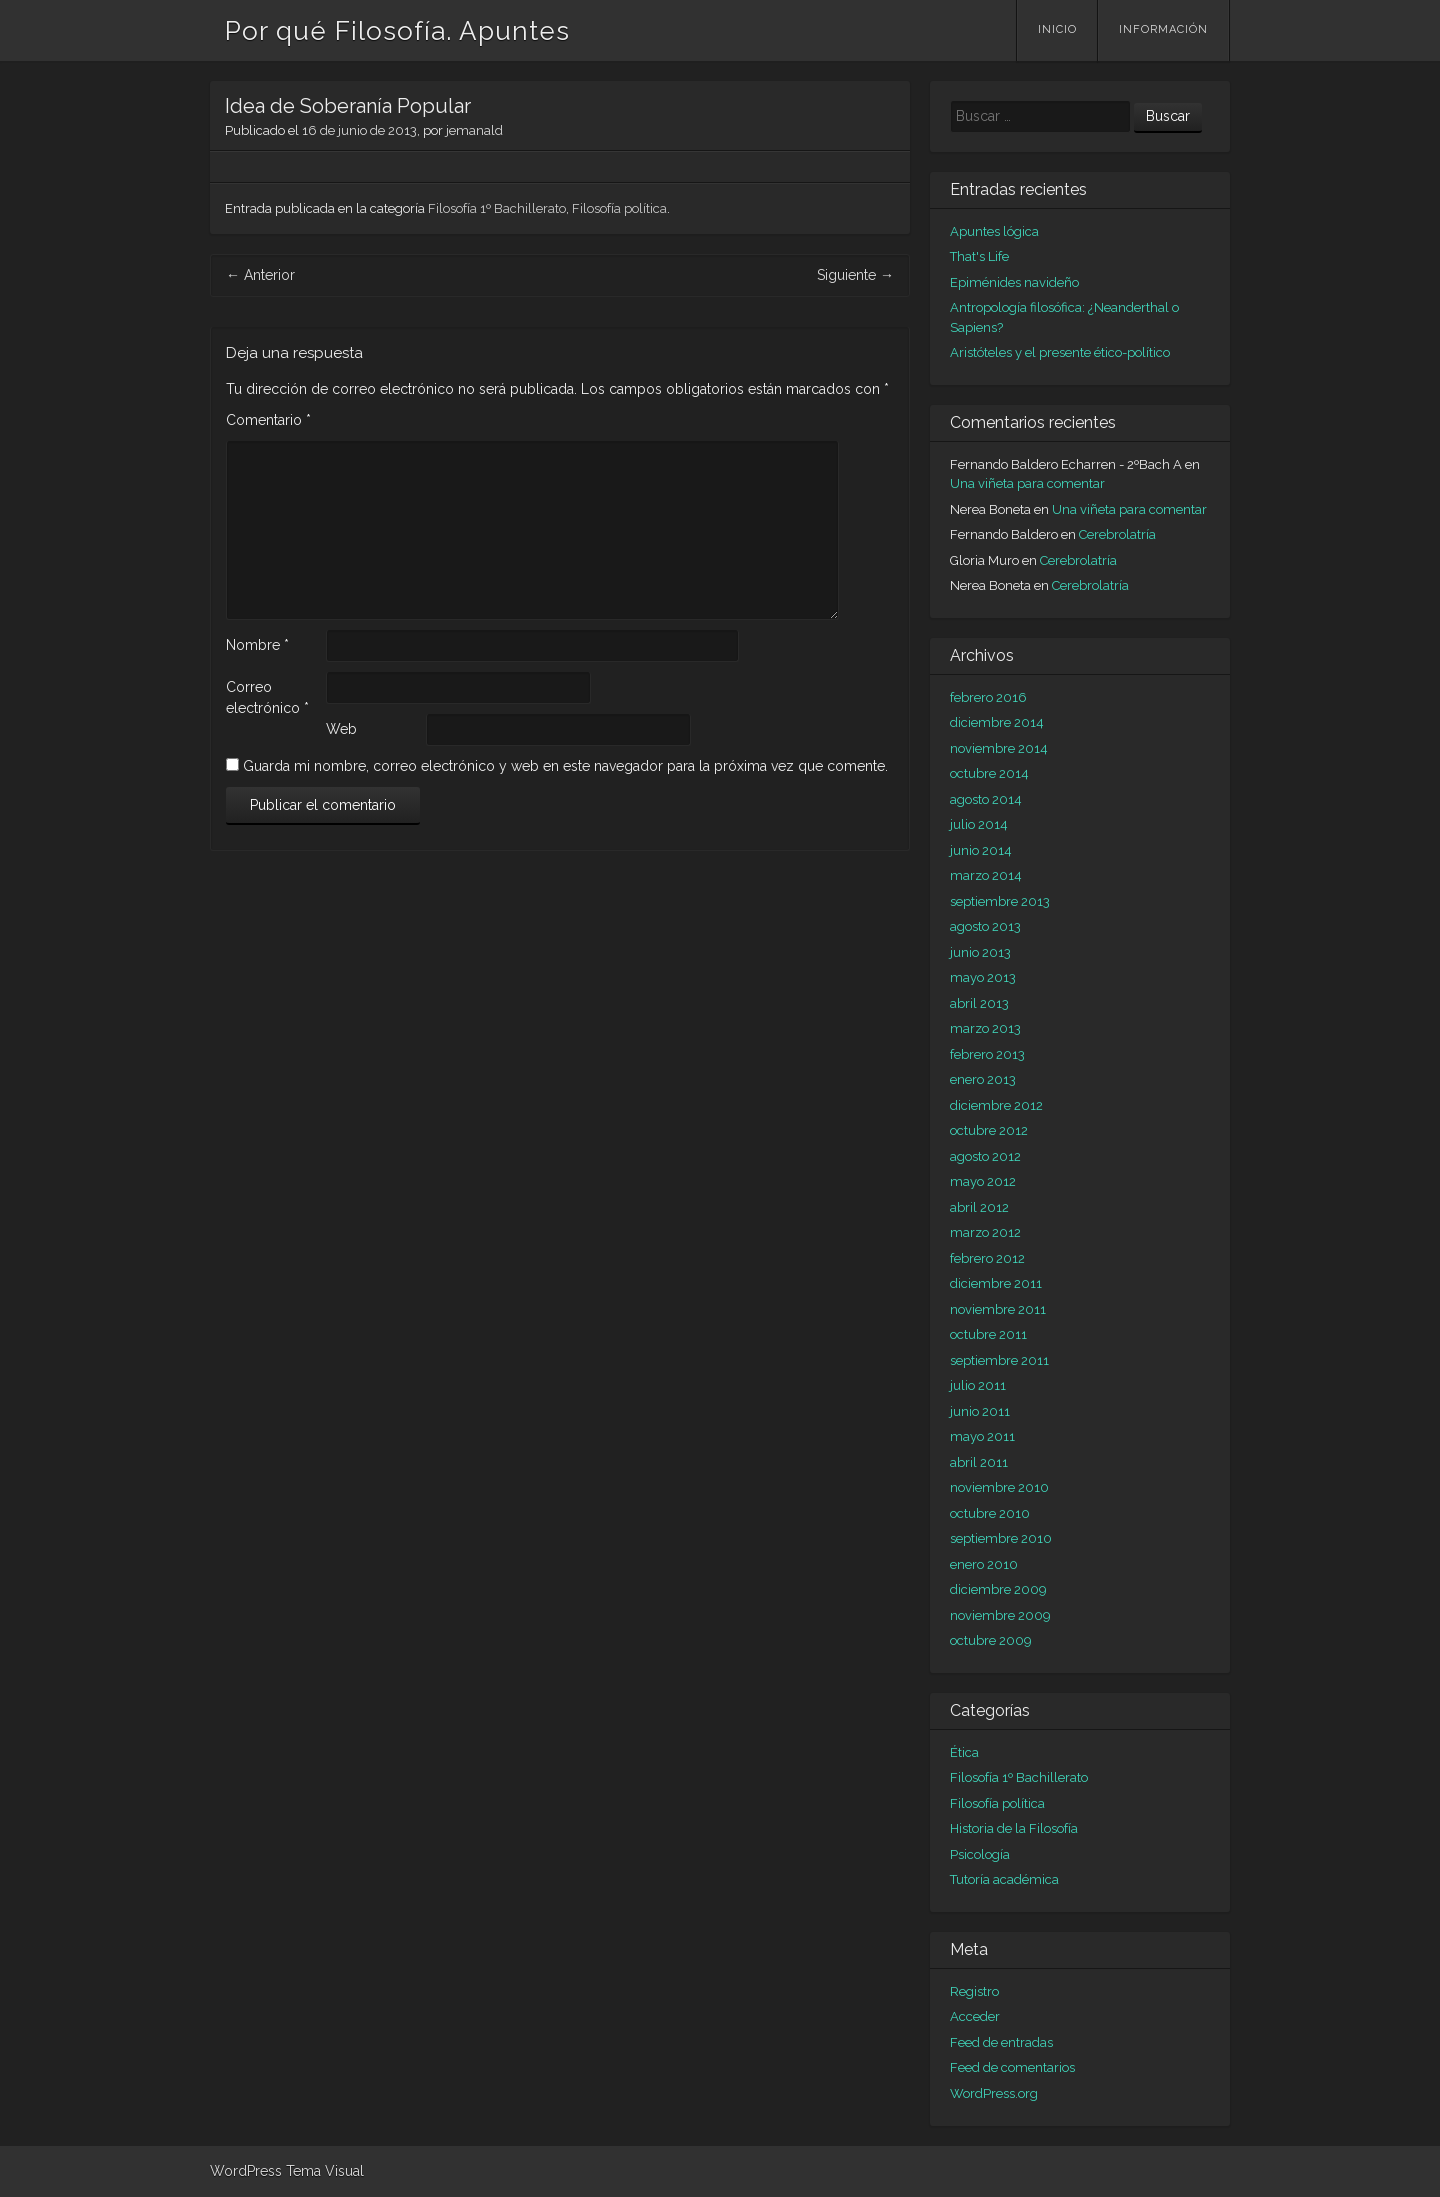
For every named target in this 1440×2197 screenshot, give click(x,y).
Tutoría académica (1004, 1879)
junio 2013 (980, 952)
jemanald (474, 130)
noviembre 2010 (999, 1487)
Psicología (980, 1854)
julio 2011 (978, 1385)
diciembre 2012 (996, 1105)
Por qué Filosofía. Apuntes (397, 31)
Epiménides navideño (1014, 282)
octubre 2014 (989, 773)
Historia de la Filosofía (1014, 1828)
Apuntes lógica (994, 231)
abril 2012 (979, 1207)
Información (1163, 29)
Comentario (268, 420)
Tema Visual (325, 2171)
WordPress (246, 2171)
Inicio (1057, 29)
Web (341, 729)
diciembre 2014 (997, 722)
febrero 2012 (987, 1258)
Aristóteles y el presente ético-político (1060, 352)
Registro (974, 1991)
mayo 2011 (982, 1436)
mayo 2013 (983, 977)
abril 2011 (979, 1462)
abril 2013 (979, 1003)
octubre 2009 (991, 1640)
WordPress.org (994, 2093)
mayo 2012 (983, 1181)
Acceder (975, 2016)
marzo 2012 (985, 1232)
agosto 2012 (985, 1156)
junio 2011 (980, 1411)
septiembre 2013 (1000, 901)
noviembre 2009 (1000, 1615)
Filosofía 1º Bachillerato (497, 208)
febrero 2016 (988, 697)
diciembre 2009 (998, 1589)
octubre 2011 (988, 1334)
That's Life (979, 256)
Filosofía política (619, 208)
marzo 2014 (986, 875)
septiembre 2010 (1001, 1538)
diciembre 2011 (996, 1283)
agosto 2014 (986, 799)
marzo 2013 (985, 1028)
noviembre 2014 (999, 748)
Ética (964, 1752)
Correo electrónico (267, 697)
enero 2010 (984, 1564)
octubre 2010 (990, 1513)
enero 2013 (983, 1079)
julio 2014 (979, 824)
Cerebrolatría (1117, 534)
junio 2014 (981, 850)
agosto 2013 (985, 926)
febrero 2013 (987, 1054)
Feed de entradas (1001, 2042)
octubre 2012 (989, 1130)
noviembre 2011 (998, 1309)
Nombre (257, 645)
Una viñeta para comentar (1027, 483)
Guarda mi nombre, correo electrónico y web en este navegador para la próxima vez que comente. (565, 766)
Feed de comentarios (1012, 2067)
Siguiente (855, 275)
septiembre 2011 (999, 1360)
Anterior (260, 275)
